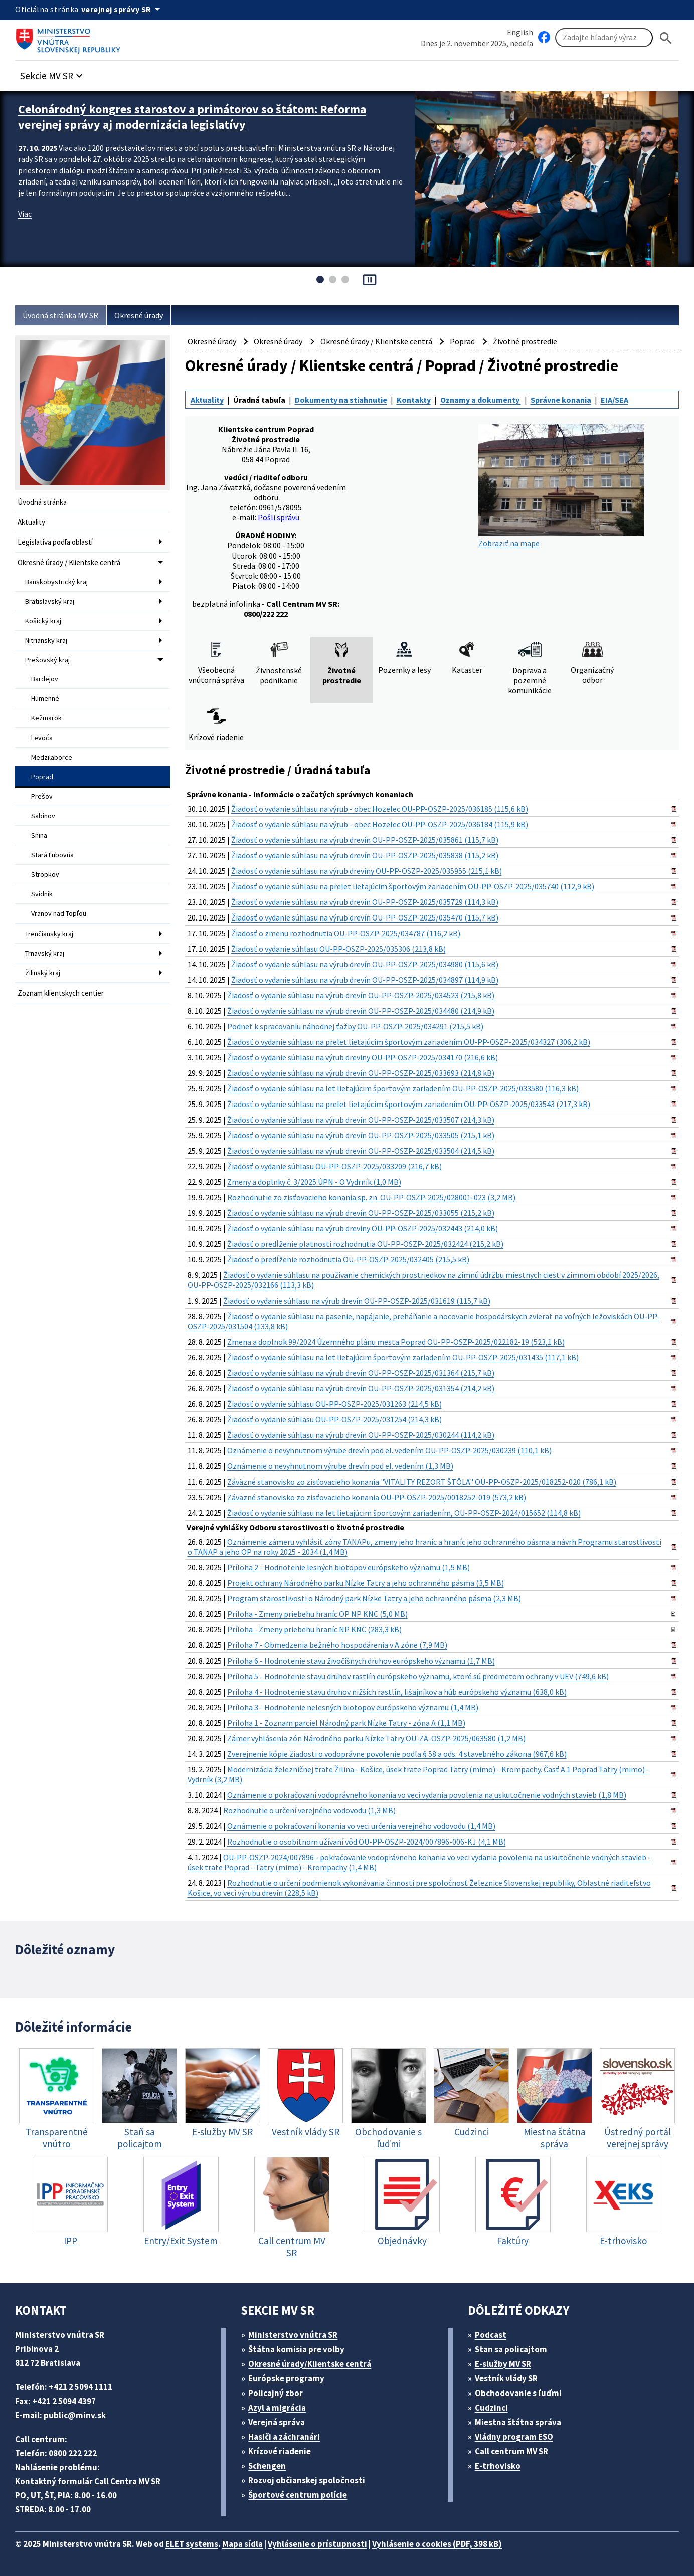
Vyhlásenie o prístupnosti (317, 2543)
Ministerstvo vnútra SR (292, 2334)
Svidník (42, 893)
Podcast (490, 2334)
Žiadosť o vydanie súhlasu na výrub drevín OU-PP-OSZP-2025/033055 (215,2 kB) (360, 1213)
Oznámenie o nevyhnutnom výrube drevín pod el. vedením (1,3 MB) (340, 1466)
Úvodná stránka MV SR (60, 315)
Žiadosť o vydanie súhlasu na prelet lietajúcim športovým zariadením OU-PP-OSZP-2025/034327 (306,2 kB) (408, 1042)
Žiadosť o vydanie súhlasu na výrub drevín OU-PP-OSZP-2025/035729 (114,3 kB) (364, 902)
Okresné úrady (138, 315)
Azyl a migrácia (277, 2407)
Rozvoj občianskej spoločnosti (306, 2480)
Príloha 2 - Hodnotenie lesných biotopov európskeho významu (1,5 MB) (348, 1567)
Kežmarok (46, 717)
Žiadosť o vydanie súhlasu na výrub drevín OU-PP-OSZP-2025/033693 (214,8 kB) (360, 1073)
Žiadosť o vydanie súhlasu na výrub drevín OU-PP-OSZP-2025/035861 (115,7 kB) (364, 840)
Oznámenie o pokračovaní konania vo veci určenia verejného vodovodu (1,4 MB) (361, 1826)
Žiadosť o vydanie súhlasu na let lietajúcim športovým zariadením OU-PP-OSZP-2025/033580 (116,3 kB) (403, 1088)
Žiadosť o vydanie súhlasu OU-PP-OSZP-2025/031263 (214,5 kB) (334, 1404)
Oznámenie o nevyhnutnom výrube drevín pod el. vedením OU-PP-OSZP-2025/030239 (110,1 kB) (389, 1450)
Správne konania (561, 400)
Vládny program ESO (514, 2436)
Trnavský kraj (44, 953)
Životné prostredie (525, 341)
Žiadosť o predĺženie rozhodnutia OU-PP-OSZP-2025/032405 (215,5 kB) (348, 1259)
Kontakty (414, 400)
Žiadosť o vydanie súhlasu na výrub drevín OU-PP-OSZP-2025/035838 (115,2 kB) (364, 855)
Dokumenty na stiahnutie (341, 400)
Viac (25, 214)
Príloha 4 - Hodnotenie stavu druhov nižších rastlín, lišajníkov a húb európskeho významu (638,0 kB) (397, 1692)
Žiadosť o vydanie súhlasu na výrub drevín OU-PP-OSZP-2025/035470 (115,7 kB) (364, 917)
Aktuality (31, 522)
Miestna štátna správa (518, 2422)
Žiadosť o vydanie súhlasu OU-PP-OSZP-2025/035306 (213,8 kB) (338, 949)
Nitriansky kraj (46, 640)
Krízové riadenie (279, 2451)
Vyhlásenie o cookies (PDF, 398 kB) (437, 2543)
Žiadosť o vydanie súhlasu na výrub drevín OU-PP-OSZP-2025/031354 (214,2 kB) (360, 1388)
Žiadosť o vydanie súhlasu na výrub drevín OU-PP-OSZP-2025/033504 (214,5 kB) (360, 1151)
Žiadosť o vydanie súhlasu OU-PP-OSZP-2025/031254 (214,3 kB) (334, 1419)
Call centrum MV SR (511, 2451)
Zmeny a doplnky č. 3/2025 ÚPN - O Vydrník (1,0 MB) (314, 1182)
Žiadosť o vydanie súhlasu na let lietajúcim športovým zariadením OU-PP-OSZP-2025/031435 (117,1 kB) (403, 1357)
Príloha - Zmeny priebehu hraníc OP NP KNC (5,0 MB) (317, 1614)
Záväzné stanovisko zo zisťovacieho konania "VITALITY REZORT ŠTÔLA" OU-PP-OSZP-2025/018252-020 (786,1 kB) (421, 1482)
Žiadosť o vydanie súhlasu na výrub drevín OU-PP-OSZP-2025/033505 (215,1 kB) (360, 1135)
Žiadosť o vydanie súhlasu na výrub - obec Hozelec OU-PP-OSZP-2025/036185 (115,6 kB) (379, 809)
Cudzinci (491, 2407)
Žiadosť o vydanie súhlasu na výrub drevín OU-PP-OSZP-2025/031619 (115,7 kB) (356, 1301)
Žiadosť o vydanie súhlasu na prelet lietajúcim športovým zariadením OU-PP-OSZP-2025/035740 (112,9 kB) (412, 886)
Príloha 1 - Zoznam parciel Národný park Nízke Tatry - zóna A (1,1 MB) (346, 1723)
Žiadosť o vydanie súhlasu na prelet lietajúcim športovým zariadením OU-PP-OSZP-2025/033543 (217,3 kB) (408, 1104)
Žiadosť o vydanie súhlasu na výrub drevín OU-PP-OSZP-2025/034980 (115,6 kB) (364, 964)
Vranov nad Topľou (58, 913)
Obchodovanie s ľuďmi (518, 2393)
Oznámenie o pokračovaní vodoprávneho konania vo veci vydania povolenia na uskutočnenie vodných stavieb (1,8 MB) (426, 1795)
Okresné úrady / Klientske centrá (69, 562)
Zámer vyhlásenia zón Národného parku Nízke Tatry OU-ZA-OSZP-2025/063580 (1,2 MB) (376, 1738)
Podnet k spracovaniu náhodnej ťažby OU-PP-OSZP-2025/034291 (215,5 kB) (355, 1026)
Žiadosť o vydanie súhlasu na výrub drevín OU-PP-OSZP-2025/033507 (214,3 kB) (360, 1120)
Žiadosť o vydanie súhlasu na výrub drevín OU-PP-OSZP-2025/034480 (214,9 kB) (360, 1011)
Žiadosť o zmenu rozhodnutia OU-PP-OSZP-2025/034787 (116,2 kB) (345, 933)
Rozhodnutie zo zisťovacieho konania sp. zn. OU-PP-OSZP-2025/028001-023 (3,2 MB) (371, 1197)
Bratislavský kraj (49, 601)
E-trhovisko (497, 2465)
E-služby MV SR (503, 2363)
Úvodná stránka (42, 502)
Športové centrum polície (297, 2494)
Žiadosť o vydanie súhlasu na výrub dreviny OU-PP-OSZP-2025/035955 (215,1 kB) (366, 871)
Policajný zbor (275, 2393)
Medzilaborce (51, 757)
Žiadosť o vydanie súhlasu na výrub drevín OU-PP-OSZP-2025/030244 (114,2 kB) (360, 1435)
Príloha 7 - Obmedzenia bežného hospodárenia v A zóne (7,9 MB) (337, 1645)
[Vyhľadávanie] (604, 37)
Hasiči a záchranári (284, 2436)
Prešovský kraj (47, 659)
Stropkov (45, 874)
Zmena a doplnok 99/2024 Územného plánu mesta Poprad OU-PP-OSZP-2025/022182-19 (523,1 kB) (396, 1342)
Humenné (45, 698)
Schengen (267, 2465)
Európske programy (286, 2378)
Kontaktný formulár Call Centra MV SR (87, 2481)
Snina (39, 835)
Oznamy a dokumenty (480, 400)
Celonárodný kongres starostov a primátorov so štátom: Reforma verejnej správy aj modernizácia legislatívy (192, 116)
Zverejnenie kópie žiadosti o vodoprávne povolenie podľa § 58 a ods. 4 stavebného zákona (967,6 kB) (397, 1754)
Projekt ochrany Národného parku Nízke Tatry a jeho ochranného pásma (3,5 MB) (365, 1583)
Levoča (42, 737)
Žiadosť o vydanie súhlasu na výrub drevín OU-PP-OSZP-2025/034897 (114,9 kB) (364, 980)
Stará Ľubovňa (52, 854)
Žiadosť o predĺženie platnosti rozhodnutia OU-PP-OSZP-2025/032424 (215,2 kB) (365, 1244)
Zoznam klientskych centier (61, 993)
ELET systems (191, 2543)
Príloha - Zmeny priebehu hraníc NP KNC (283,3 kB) (314, 1629)
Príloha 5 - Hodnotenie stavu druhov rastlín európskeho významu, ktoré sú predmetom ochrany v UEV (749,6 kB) (418, 1676)
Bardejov (44, 678)
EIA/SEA (614, 400)
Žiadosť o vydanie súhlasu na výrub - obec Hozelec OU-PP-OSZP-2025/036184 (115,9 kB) (379, 824)
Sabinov (43, 815)
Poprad (42, 776)
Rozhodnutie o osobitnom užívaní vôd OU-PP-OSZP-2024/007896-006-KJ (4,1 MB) (366, 1841)
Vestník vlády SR (506, 2378)
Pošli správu (278, 517)
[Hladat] (666, 38)
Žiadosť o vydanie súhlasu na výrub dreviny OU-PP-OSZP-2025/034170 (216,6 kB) (362, 1057)
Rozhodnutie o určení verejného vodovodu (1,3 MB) (309, 1810)
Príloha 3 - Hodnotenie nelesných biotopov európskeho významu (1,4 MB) (352, 1707)
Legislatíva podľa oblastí (55, 542)
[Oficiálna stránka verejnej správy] (122, 9)
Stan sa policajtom (511, 2349)
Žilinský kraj (42, 972)
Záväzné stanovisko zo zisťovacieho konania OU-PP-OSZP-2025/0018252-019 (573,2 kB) (376, 1497)
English (520, 32)
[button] (52, 73)
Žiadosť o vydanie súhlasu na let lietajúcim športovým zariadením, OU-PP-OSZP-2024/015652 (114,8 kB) (404, 1513)
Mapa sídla (242, 2543)
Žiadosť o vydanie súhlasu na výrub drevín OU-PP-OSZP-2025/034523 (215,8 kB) (360, 995)
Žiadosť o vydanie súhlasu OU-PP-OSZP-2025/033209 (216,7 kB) (334, 1166)
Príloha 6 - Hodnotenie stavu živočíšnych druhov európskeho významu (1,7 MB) (361, 1660)
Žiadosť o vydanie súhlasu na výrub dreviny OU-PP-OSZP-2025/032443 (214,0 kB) (362, 1228)
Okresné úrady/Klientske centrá (309, 2363)
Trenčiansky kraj (49, 933)
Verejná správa (276, 2422)
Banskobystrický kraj (56, 581)
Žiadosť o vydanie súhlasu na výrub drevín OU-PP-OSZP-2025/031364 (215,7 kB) (360, 1373)
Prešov (42, 796)
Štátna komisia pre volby (296, 2349)
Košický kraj (43, 620)
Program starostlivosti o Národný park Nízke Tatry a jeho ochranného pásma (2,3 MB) (374, 1598)
